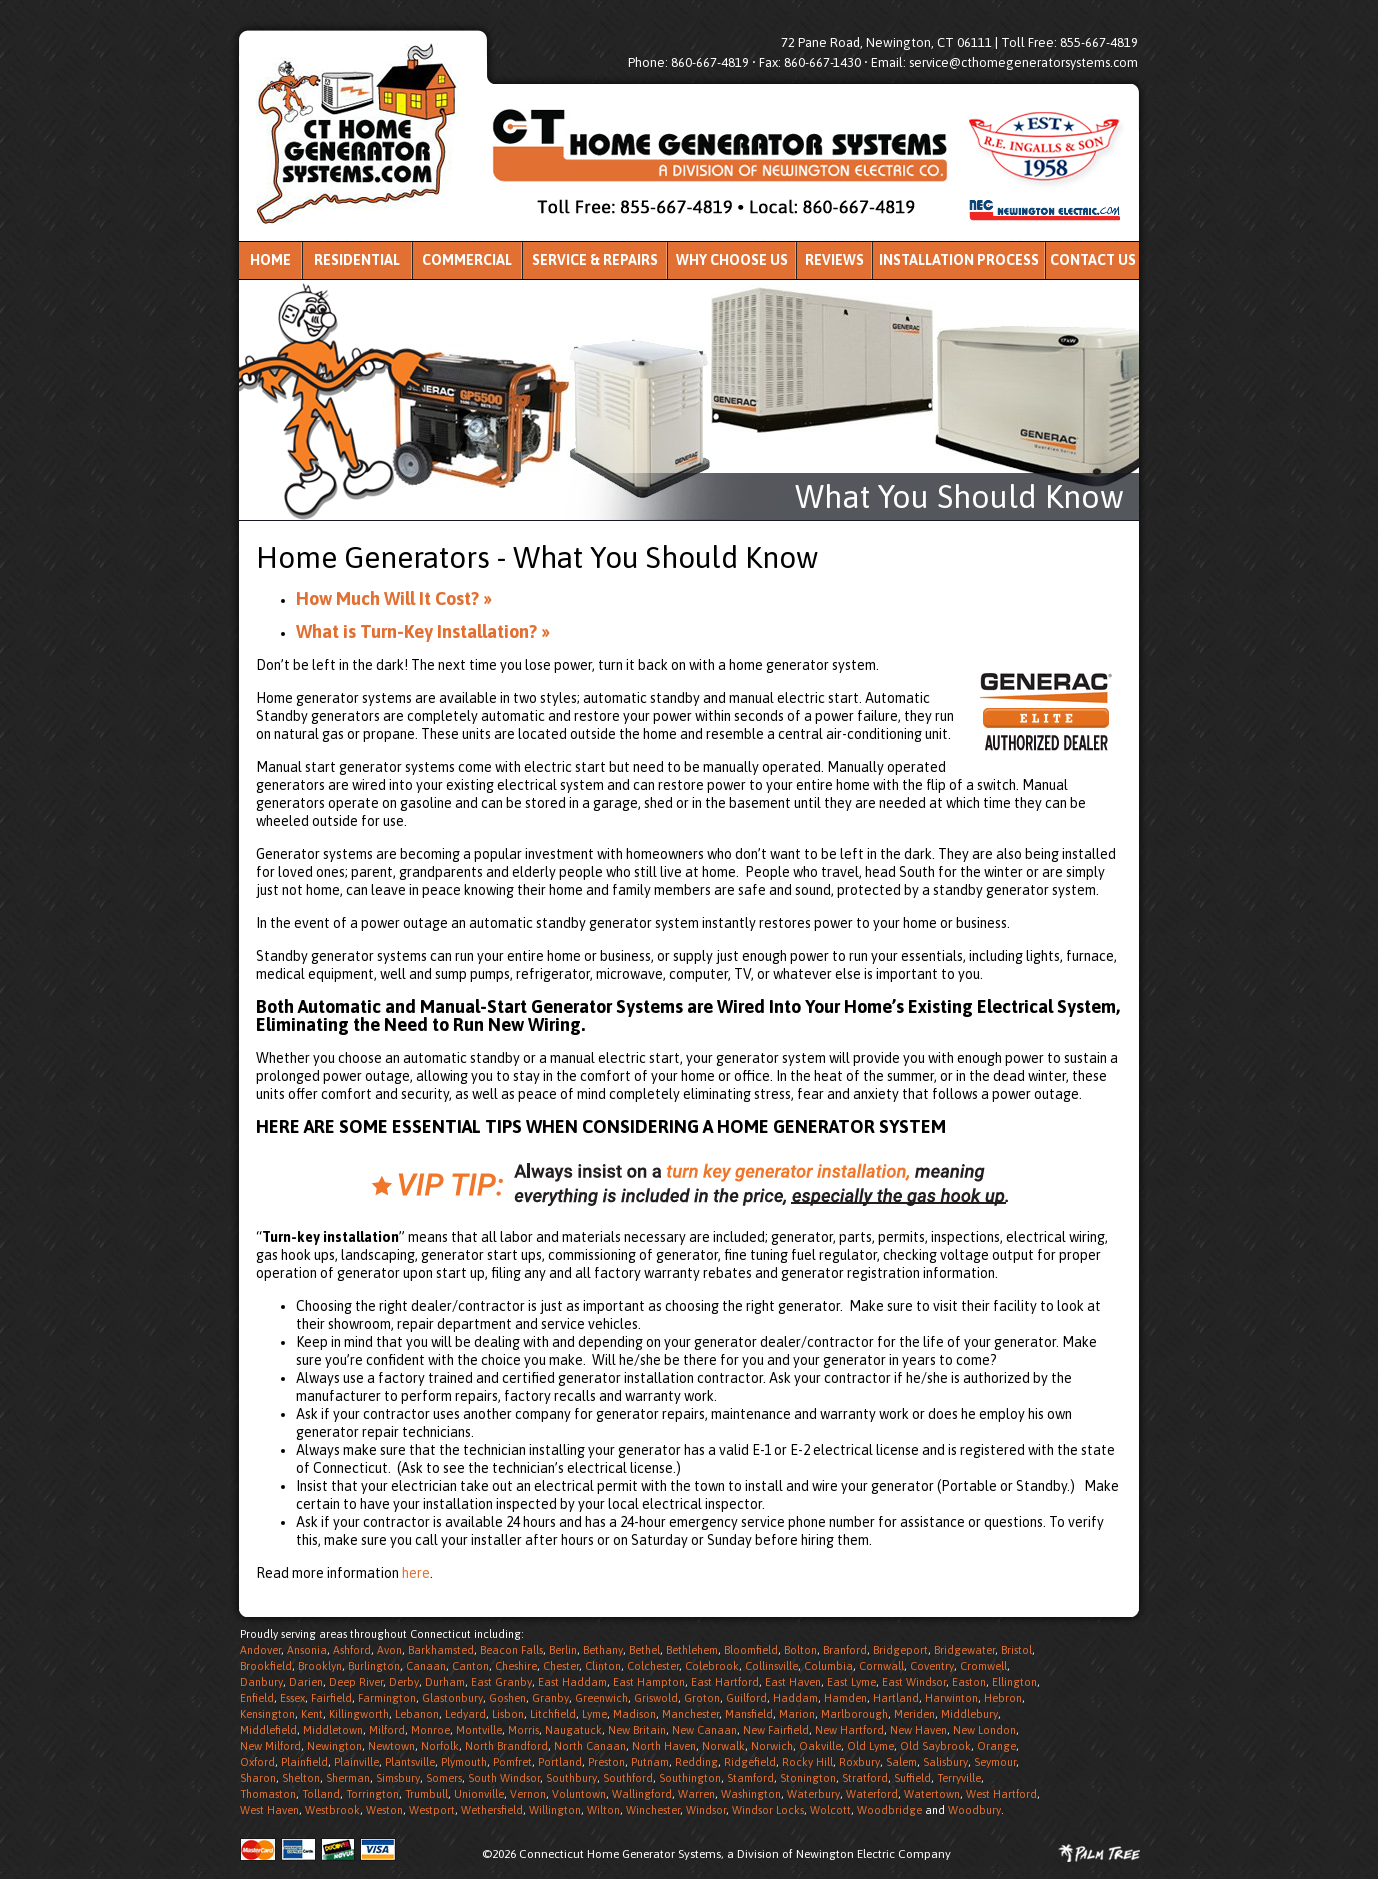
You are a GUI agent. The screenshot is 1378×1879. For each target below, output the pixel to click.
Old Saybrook (935, 1746)
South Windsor (504, 1778)
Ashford (352, 1650)
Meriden (914, 1714)
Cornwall (881, 1666)
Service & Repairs (595, 260)
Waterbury (813, 1794)
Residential (357, 260)
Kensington (267, 1714)
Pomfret (512, 1762)
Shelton (301, 1778)
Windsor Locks (768, 1810)
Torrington (372, 1794)
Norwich (772, 1746)
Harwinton (951, 1698)
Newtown (391, 1746)
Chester (561, 1666)
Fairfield (331, 1698)
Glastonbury (452, 1698)
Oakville (820, 1746)
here (416, 1573)
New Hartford (849, 1730)
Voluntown (579, 1794)
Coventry (932, 1666)
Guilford (746, 1698)
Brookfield (266, 1666)
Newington (334, 1746)
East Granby (501, 1682)
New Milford (270, 1746)
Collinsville (771, 1666)
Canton (470, 1666)
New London (984, 1730)
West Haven (269, 1810)
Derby (404, 1682)
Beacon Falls (511, 1650)
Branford (845, 1650)
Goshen (507, 1698)
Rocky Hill (807, 1762)
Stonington (808, 1778)
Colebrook (712, 1666)
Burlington (374, 1666)
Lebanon (417, 1714)
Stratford (865, 1778)
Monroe (430, 1730)
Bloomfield (751, 1650)
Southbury (571, 1778)
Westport (432, 1810)
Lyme (594, 1714)
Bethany (603, 1650)
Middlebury (969, 1714)
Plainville (356, 1762)
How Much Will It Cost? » (394, 598)
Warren (696, 1794)
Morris (523, 1730)
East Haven (793, 1682)
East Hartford (725, 1682)
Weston (384, 1810)
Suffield (912, 1778)
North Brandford (506, 1746)
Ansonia (307, 1650)
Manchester (690, 1714)
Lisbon (508, 1714)
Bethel (644, 1650)
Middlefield (268, 1730)
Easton (969, 1682)
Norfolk (440, 1746)
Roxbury (859, 1762)
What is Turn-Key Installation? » (423, 631)
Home (270, 260)
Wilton (603, 1810)
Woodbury (974, 1810)
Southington (690, 1778)
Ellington (1014, 1682)
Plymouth (464, 1762)
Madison (634, 1714)
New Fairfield (776, 1730)
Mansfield (749, 1714)
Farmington (387, 1698)
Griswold (656, 1698)
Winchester (653, 1810)
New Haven (918, 1730)
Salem (901, 1762)
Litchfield (553, 1714)
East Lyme (851, 1682)
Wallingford (642, 1794)
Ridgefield (750, 1762)
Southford (628, 1778)
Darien (306, 1682)
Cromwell (983, 1666)
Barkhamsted (441, 1650)
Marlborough (854, 1714)
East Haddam (572, 1682)
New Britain (637, 1730)
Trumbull (426, 1794)
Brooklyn (320, 1666)
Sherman (348, 1778)
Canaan (426, 1666)
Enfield (257, 1698)
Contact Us (1093, 260)
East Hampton (649, 1682)
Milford (387, 1730)
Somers (444, 1778)
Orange (996, 1746)
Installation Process (959, 260)
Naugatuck (573, 1730)
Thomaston (268, 1794)
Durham (445, 1682)
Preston (606, 1762)
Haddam (795, 1698)
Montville (479, 1730)
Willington (555, 1810)
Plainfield (304, 1762)
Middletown (333, 1730)
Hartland (896, 1698)
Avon (389, 1650)
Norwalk (723, 1746)
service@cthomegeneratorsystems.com (1023, 62)
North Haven (664, 1746)
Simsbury (398, 1778)
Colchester (653, 1666)
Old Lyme (870, 1746)
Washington (751, 1794)
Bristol (1016, 1650)
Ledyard (465, 1714)
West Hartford (1001, 1794)
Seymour (995, 1762)
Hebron (1003, 1698)
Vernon (528, 1794)
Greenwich (601, 1698)
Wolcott (830, 1810)
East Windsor (914, 1682)
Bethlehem (692, 1650)
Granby (550, 1698)
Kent (312, 1714)
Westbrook (332, 1810)
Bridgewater (964, 1650)
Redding (696, 1762)
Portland (560, 1762)
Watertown (932, 1794)
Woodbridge (889, 1810)
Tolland (321, 1794)
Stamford (750, 1778)
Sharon (258, 1778)
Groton (702, 1698)
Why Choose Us (732, 260)
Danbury (261, 1682)
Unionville (479, 1794)
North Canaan (590, 1746)
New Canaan (704, 1730)
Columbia (828, 1666)
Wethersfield (492, 1810)
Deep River (356, 1682)
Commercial (467, 260)
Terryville (959, 1778)
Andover (260, 1650)
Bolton (800, 1650)
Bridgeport (900, 1650)
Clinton (603, 1666)
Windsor (706, 1810)
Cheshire (516, 1666)
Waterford (872, 1794)
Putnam (650, 1762)
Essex (292, 1698)
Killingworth (359, 1714)
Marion (797, 1714)
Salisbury (945, 1762)
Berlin (563, 1650)
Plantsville (410, 1762)
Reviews (834, 260)
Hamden (845, 1698)
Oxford (257, 1762)
